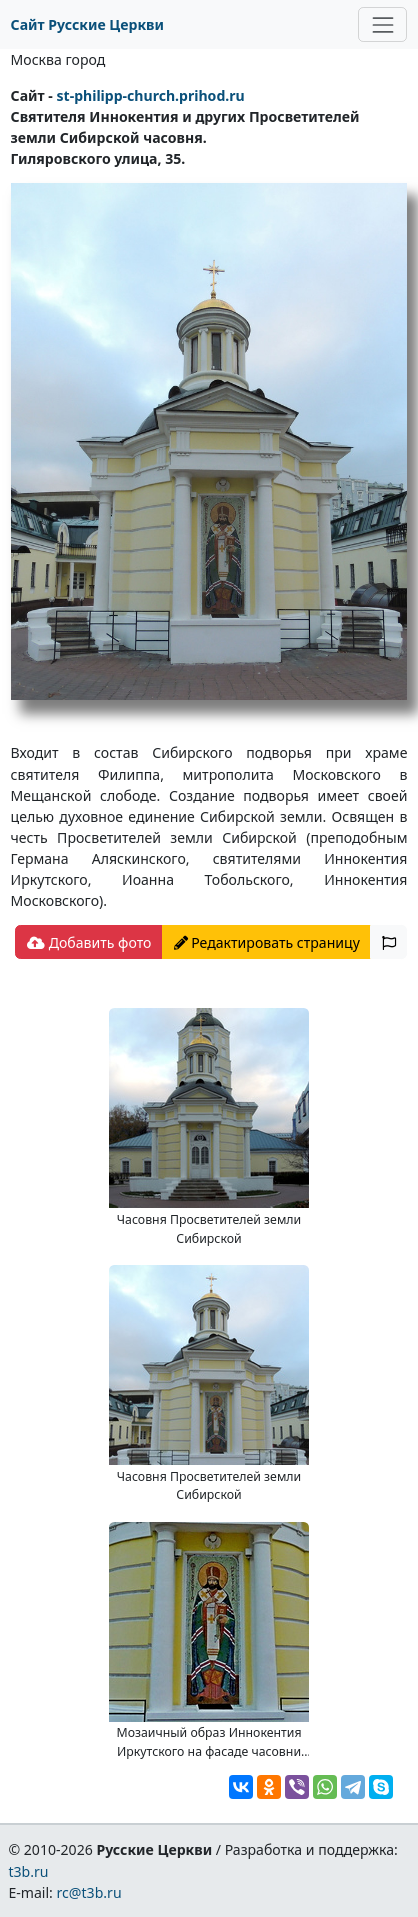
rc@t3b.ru (89, 1892)
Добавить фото (89, 942)
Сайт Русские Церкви (87, 24)
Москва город (58, 59)
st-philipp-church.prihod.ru (150, 95)
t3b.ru (28, 1871)
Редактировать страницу (267, 942)
